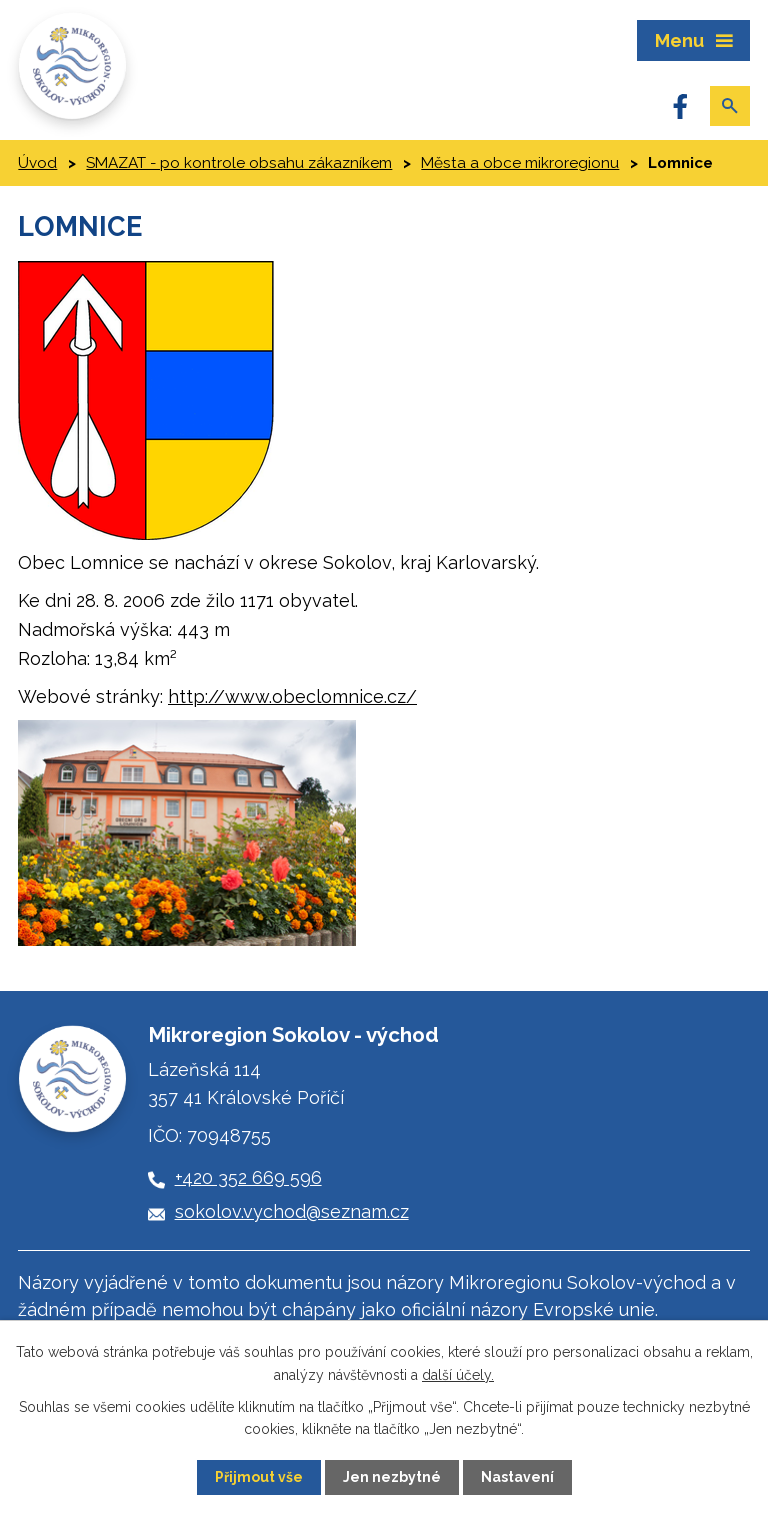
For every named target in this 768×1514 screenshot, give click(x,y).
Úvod (37, 163)
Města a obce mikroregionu (520, 163)
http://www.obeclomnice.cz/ (292, 696)
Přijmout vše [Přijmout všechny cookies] (259, 1477)
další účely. (458, 1374)
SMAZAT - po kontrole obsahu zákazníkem (239, 163)
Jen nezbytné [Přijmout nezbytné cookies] (392, 1477)
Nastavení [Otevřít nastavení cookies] (517, 1477)
